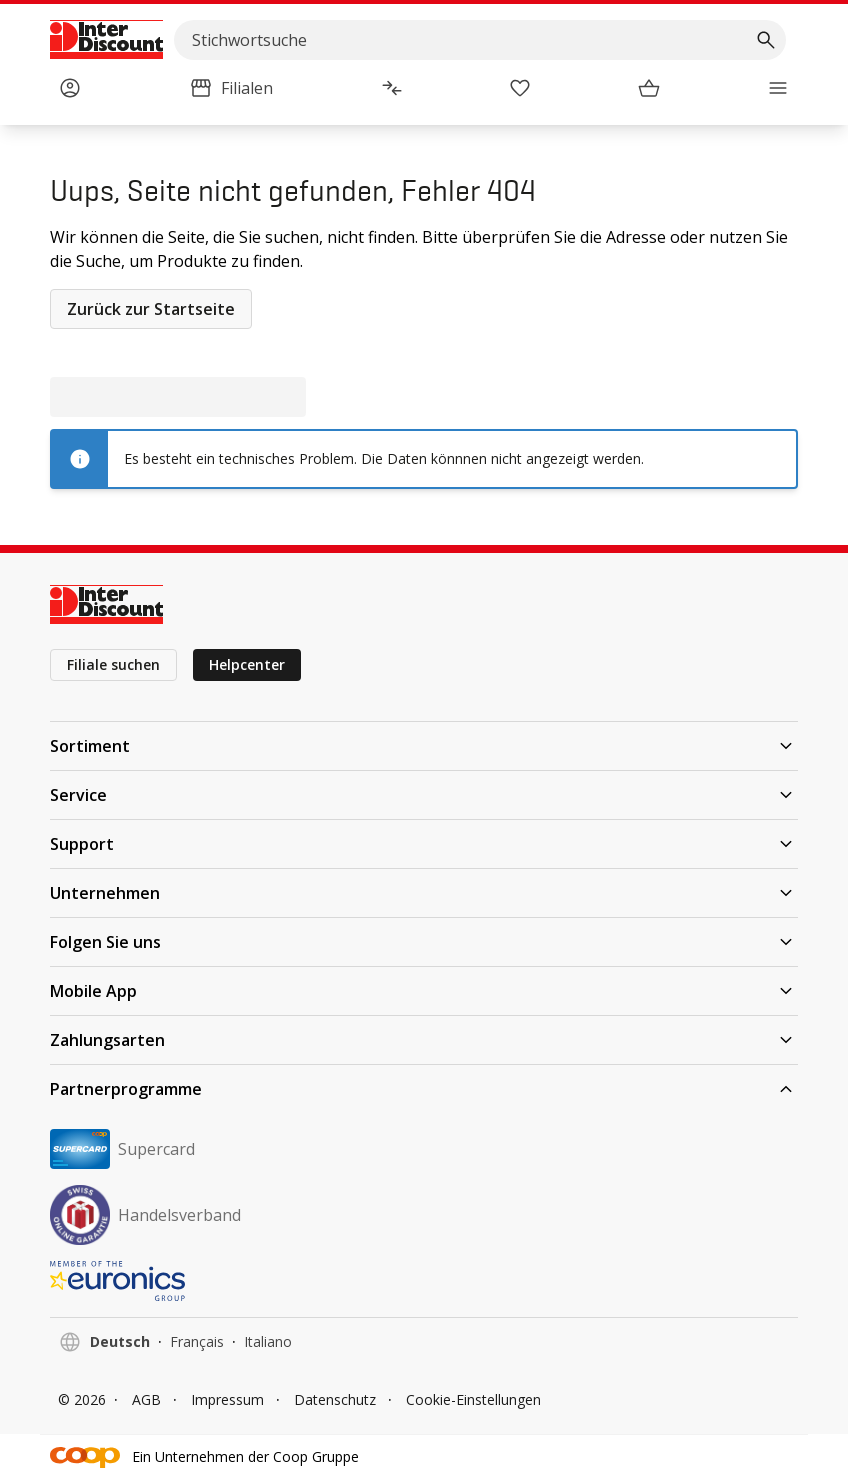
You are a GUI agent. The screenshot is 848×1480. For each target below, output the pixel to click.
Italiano (268, 1341)
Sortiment (424, 746)
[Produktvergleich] (392, 88)
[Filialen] (231, 88)
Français (197, 1341)
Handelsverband (145, 1215)
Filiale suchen (113, 664)
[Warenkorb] (649, 88)
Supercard (122, 1149)
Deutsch (120, 1341)
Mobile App (424, 991)
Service (424, 795)
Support (424, 844)
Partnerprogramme (424, 1089)
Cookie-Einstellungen (473, 1399)
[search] (480, 40)
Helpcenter (247, 664)
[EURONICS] (424, 1281)
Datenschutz (335, 1399)
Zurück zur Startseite (151, 309)
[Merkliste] (520, 88)
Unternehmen (424, 893)
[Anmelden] (70, 88)
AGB (146, 1399)
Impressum (227, 1399)
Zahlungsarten (424, 1040)
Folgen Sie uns (424, 942)
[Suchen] (766, 40)
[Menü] (778, 88)
